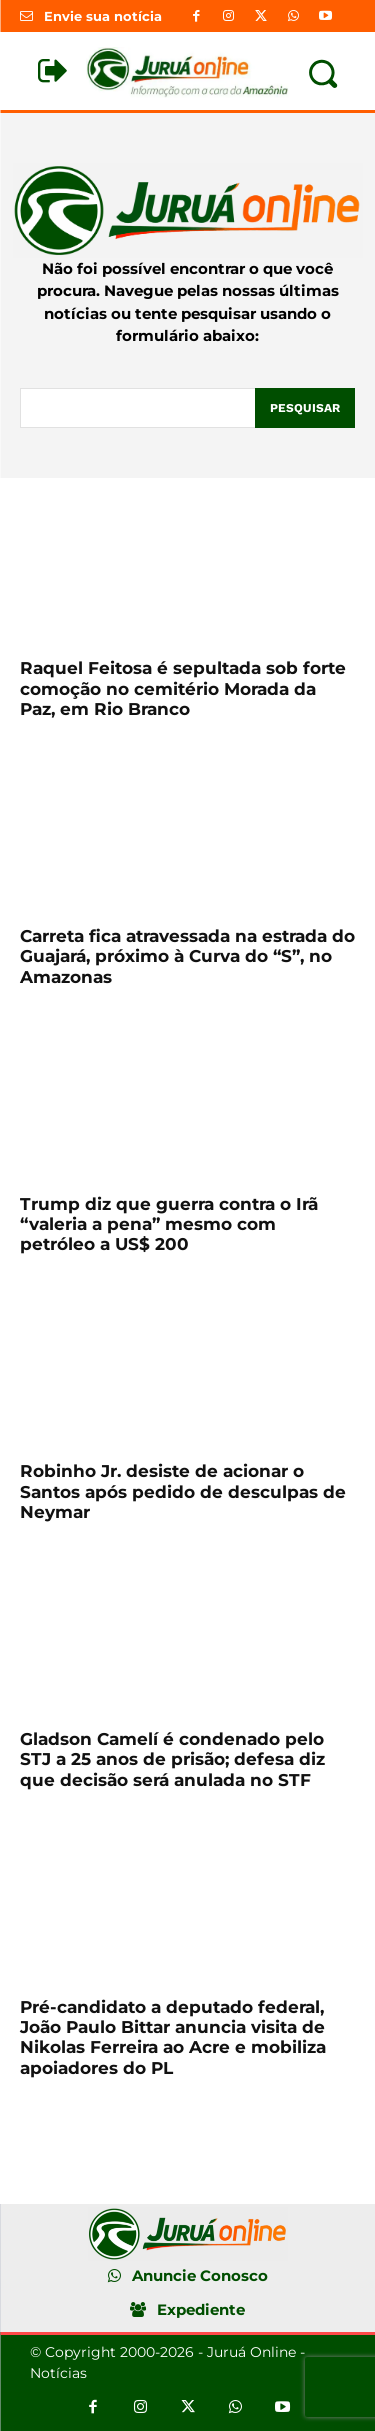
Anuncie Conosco (200, 2275)
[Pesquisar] (305, 408)
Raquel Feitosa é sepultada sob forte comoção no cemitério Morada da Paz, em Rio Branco (183, 688)
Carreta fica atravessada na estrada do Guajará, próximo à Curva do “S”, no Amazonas (187, 956)
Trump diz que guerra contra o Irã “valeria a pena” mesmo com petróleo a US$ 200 (169, 1224)
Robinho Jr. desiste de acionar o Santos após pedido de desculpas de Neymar (183, 1491)
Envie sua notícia (103, 16)
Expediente (201, 2309)
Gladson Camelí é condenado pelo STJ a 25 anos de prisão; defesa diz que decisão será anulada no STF (172, 1759)
